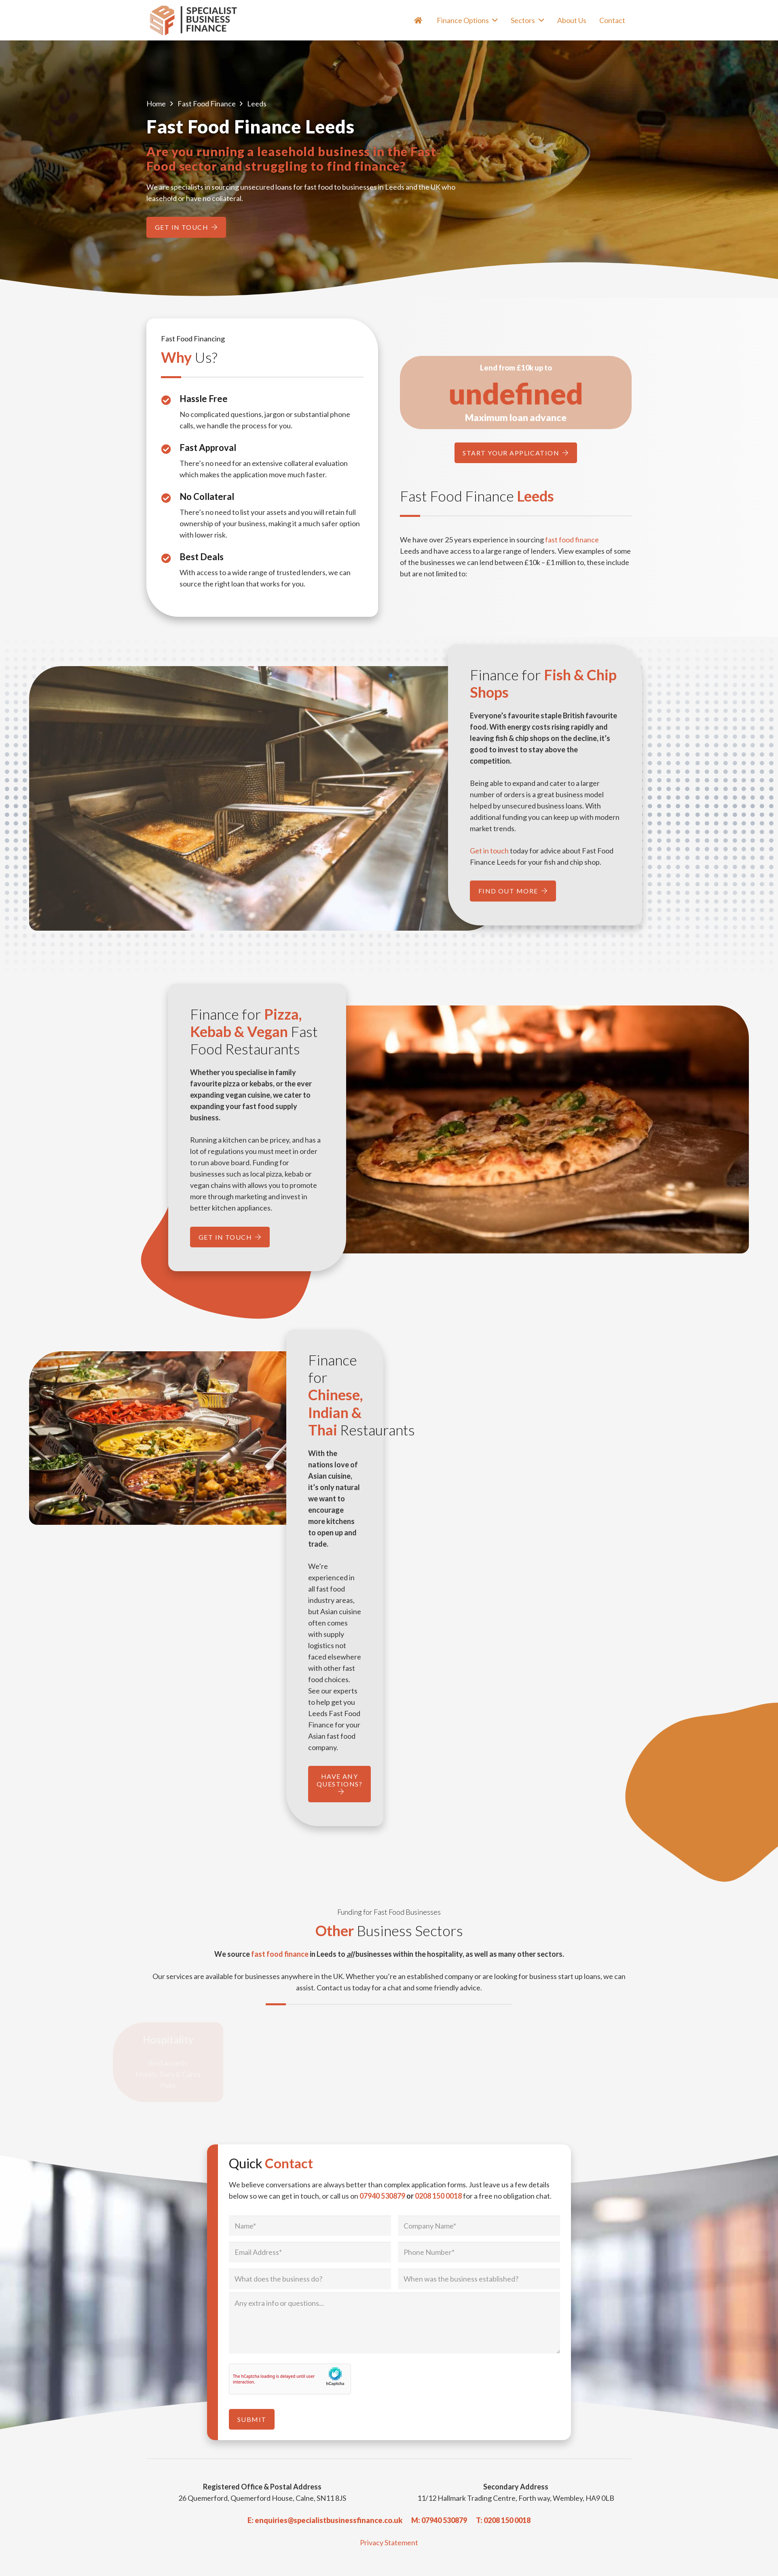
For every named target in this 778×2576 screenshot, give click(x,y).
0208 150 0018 (438, 2195)
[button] (493, 20)
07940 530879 (382, 2195)
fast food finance (572, 539)
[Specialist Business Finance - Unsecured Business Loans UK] (197, 20)
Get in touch (489, 850)
